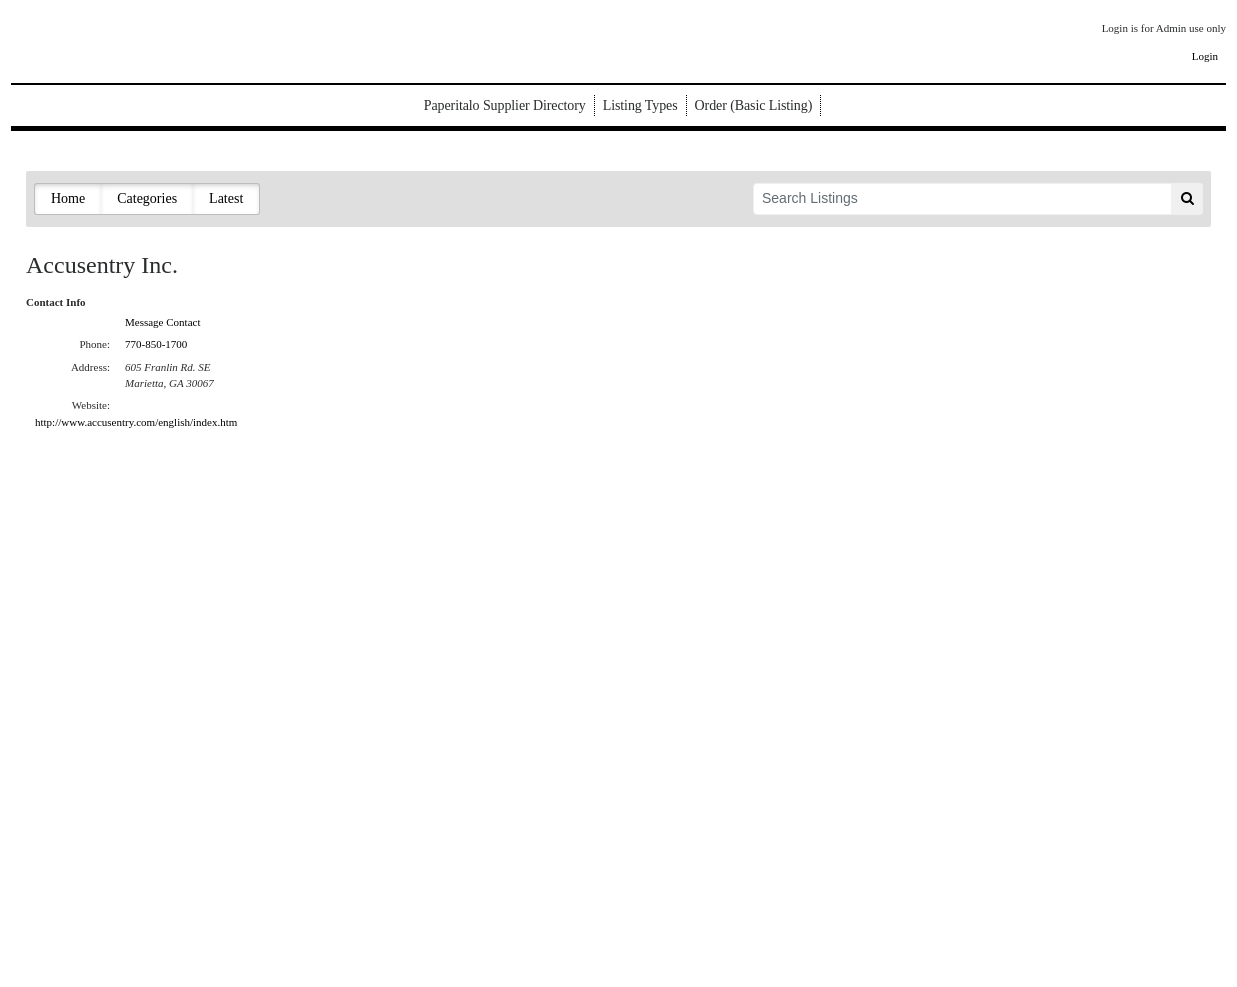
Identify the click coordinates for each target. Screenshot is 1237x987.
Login (1205, 56)
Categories (147, 198)
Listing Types (640, 105)
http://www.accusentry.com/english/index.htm (136, 422)
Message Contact (162, 322)
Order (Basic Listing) (754, 105)
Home (68, 198)
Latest (226, 198)
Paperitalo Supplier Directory (505, 105)
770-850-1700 (156, 344)
